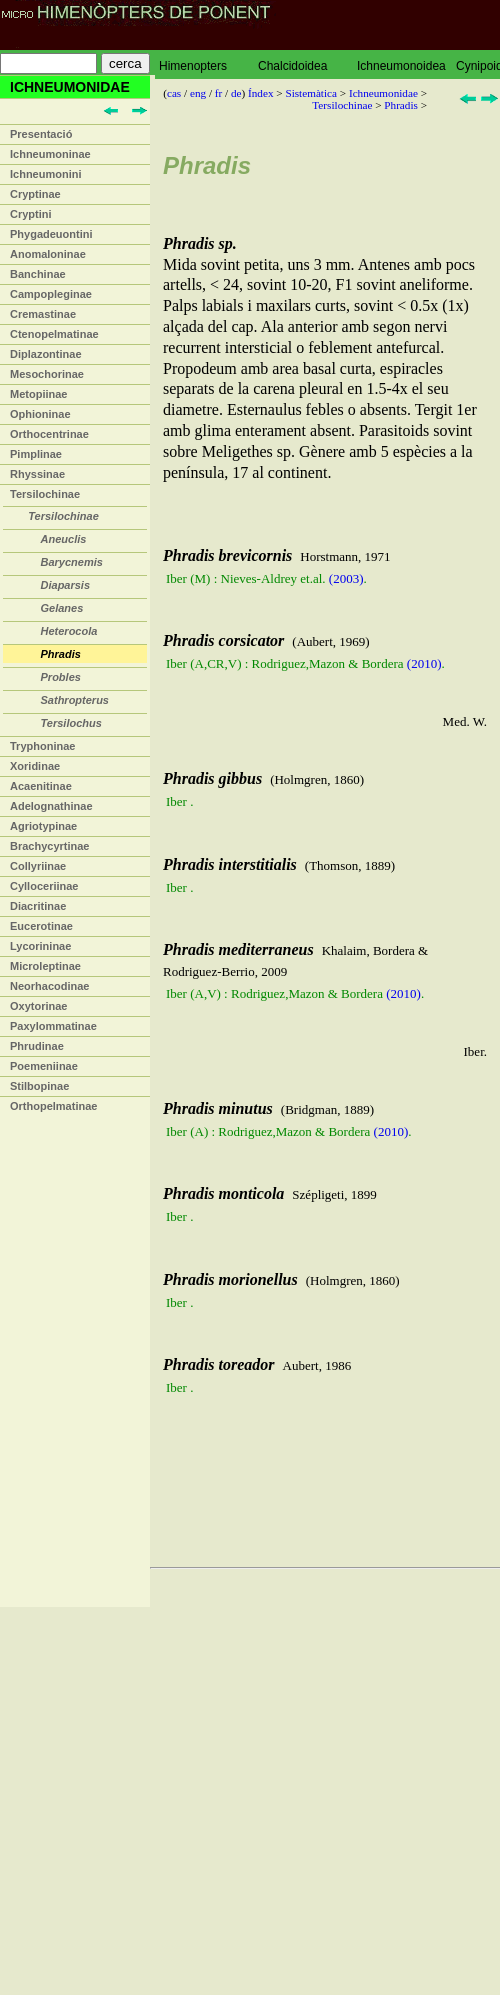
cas (174, 93)
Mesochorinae (47, 374)
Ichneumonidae (383, 93)
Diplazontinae (46, 354)
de (236, 93)
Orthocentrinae (49, 434)
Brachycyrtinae (50, 846)
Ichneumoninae (50, 154)
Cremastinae (43, 314)
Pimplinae (36, 454)
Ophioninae (40, 414)
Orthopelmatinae (53, 1106)
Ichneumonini (46, 174)
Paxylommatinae (53, 1026)
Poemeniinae (44, 1066)
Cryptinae (35, 194)
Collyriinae (38, 866)
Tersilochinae (45, 494)
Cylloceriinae (44, 886)
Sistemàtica (311, 93)
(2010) (424, 663)
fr (218, 93)
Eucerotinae (41, 926)
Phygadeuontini (51, 234)
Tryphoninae (42, 746)
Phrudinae (37, 1046)
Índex (260, 93)
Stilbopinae (39, 1086)
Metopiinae (38, 394)
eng (198, 93)
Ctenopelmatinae (54, 334)
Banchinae (38, 274)
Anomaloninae (48, 254)
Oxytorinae (38, 1006)
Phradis (401, 105)
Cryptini (31, 214)
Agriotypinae (43, 826)
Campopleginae (51, 294)
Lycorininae (40, 946)
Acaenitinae (41, 786)
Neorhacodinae (49, 986)
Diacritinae (38, 906)
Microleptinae (45, 966)
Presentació (41, 134)
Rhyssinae (37, 474)
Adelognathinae (51, 806)
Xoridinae (35, 766)
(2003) (346, 578)
